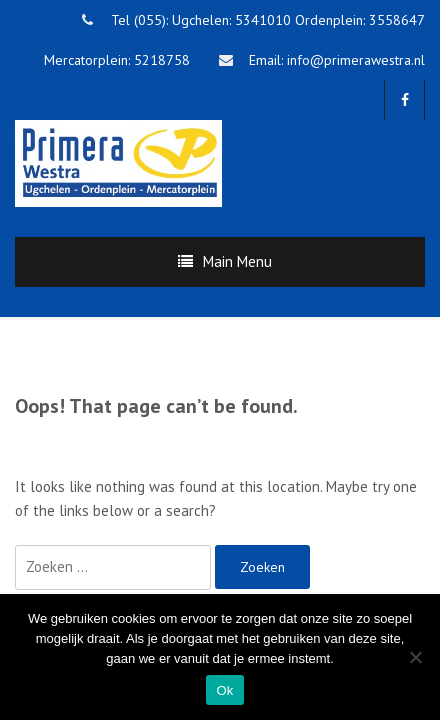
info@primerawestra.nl (356, 60)
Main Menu (237, 261)
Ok (224, 690)
